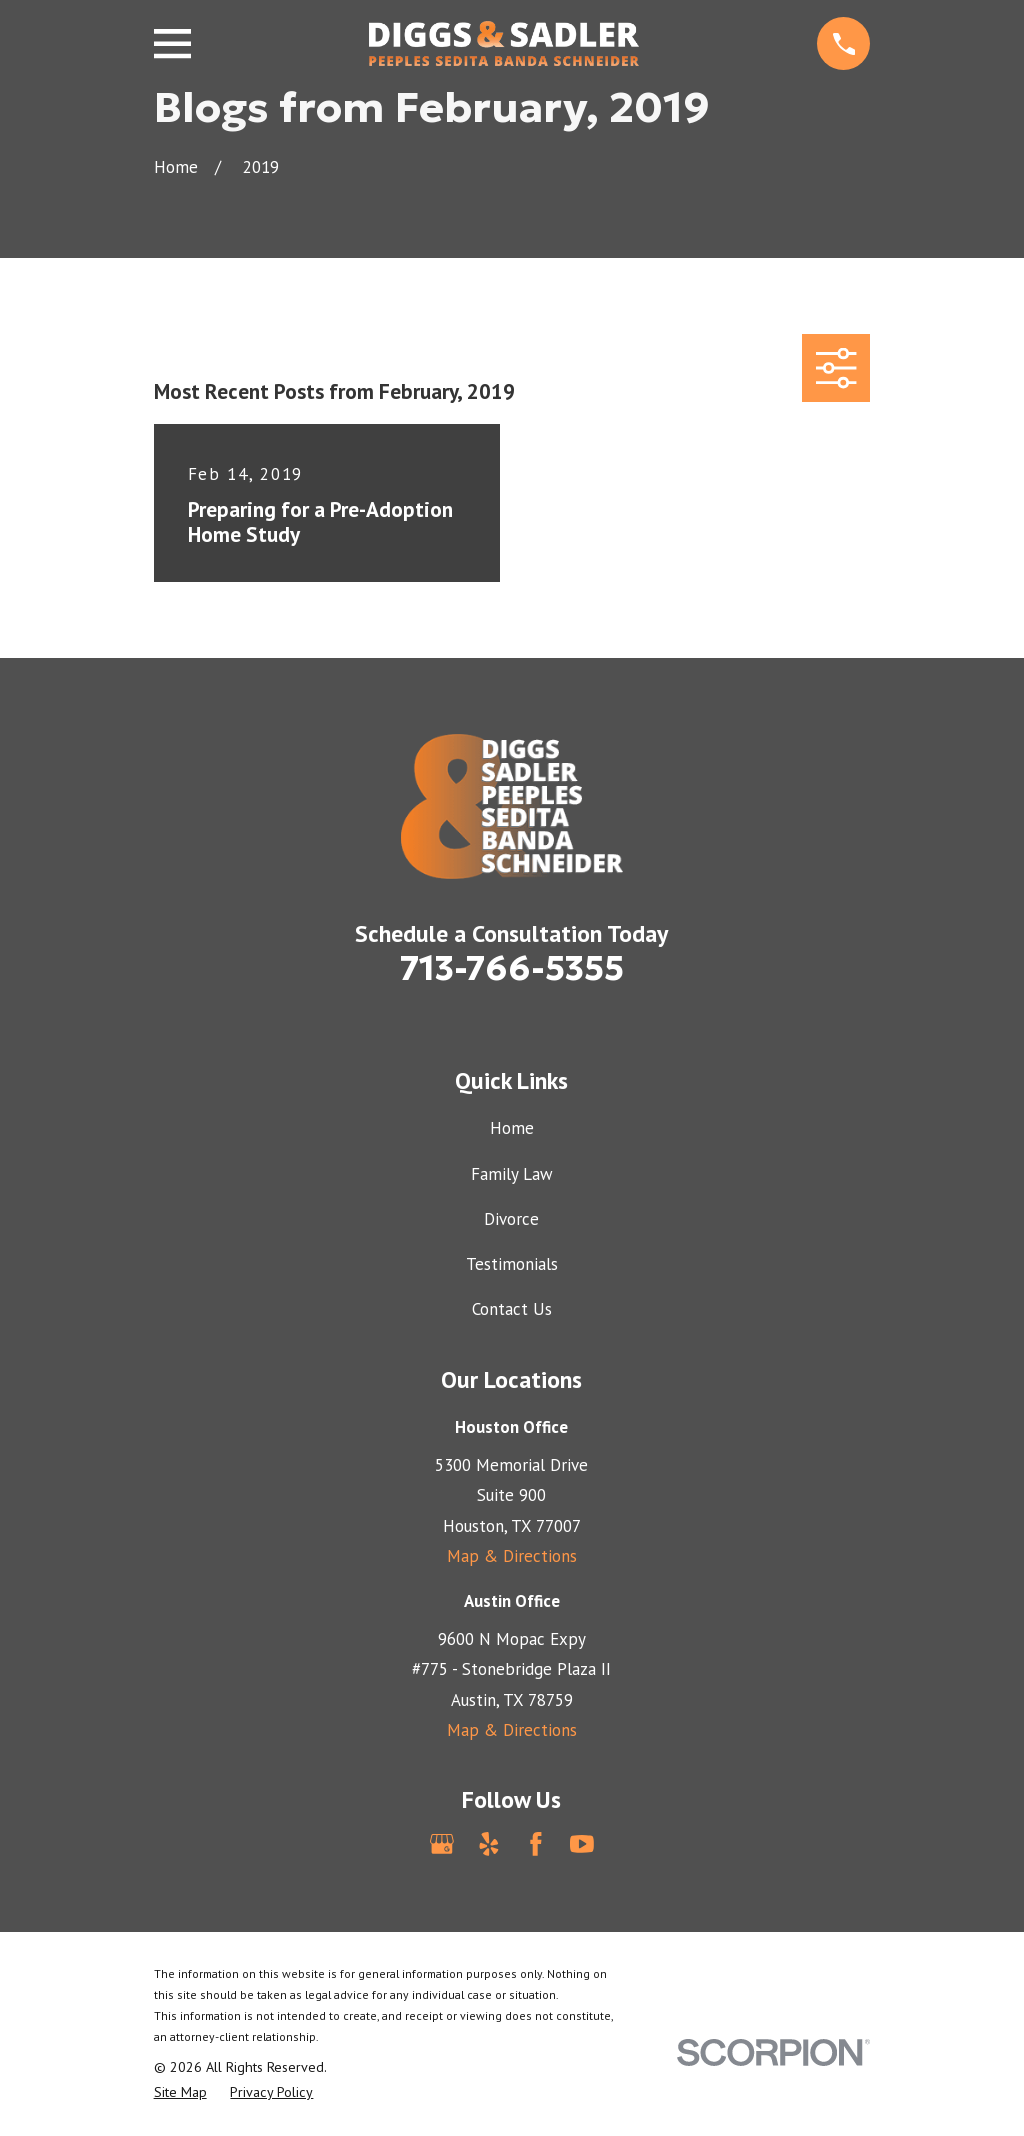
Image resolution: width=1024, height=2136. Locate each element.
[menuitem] (180, 2093)
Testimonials (512, 1264)
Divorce (511, 1219)
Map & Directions (512, 1556)
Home (512, 1128)
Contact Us (512, 1309)
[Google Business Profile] (442, 1844)
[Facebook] (536, 1844)
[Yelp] (489, 1844)
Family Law (512, 1174)
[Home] (504, 43)
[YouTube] (582, 1844)
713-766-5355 (512, 968)
